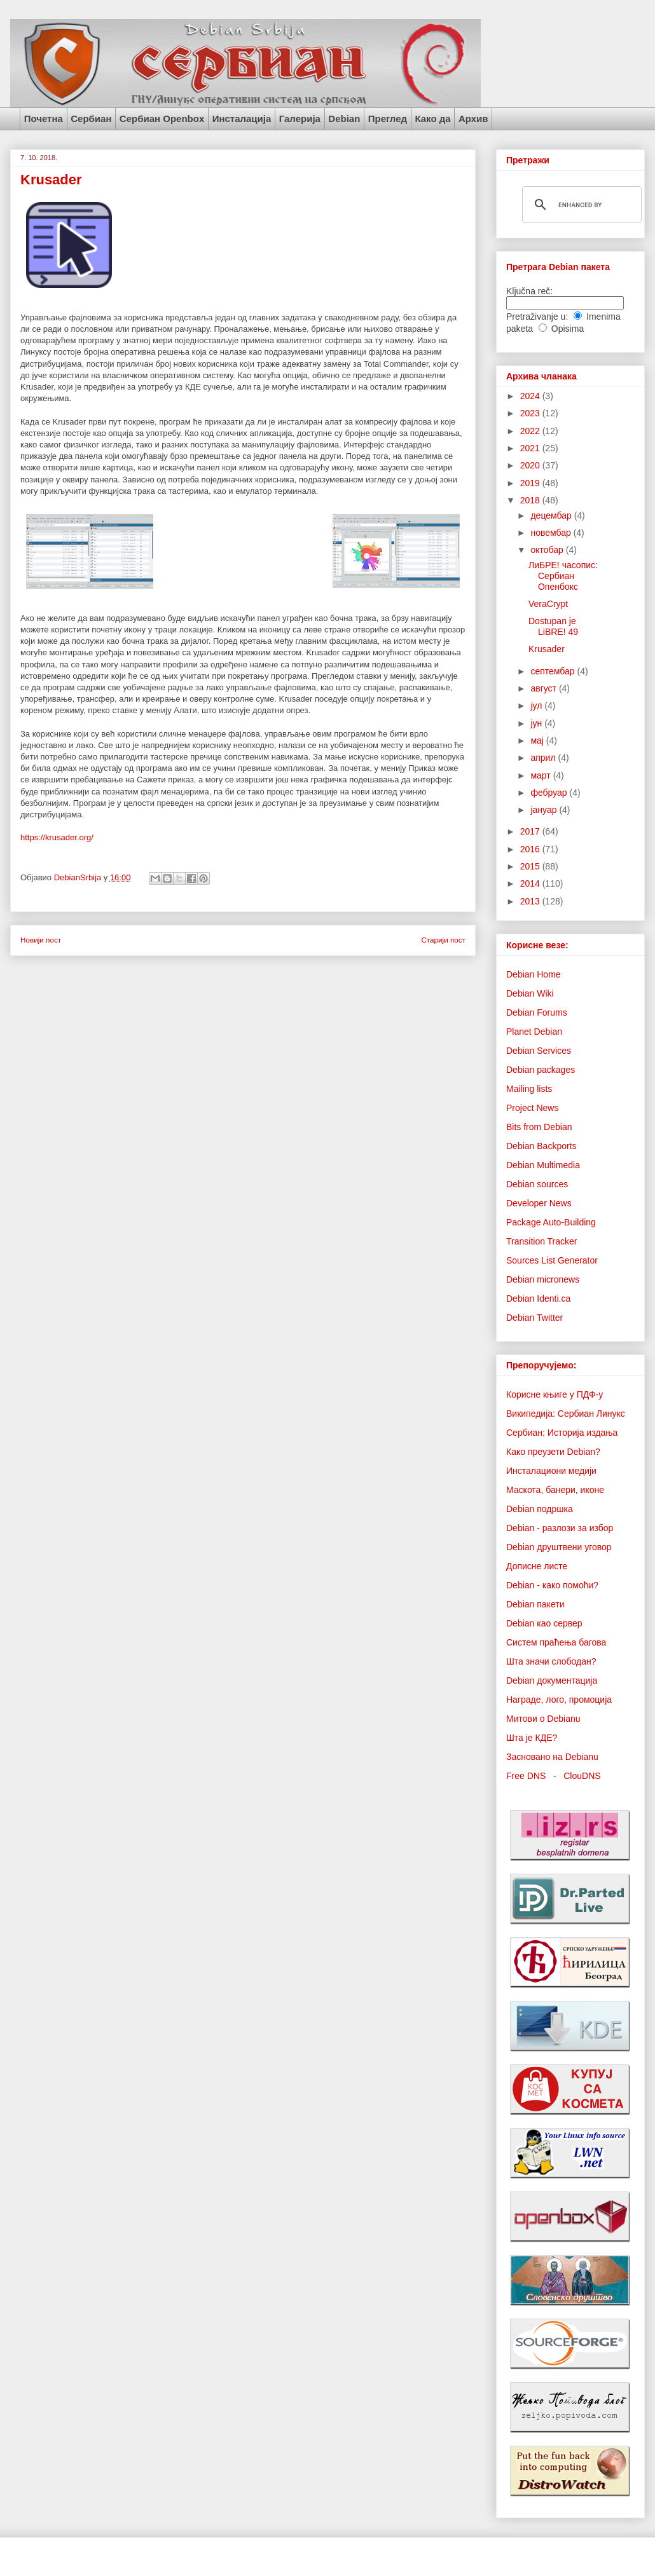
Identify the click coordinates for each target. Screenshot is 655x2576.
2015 (531, 866)
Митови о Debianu (543, 1719)
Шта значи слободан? (551, 1661)
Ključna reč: (529, 291)
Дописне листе (536, 1566)
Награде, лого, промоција (559, 1699)
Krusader (546, 649)
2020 (531, 465)
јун (537, 723)
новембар (551, 533)
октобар (547, 550)
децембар (552, 515)
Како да (432, 118)
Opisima (567, 329)
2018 (531, 500)
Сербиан (91, 118)
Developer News (539, 1203)
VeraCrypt (548, 604)
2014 (531, 883)
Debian (344, 118)
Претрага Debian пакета (558, 267)
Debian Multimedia (543, 1165)
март (541, 775)
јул (537, 705)
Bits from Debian (539, 1127)
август (544, 688)
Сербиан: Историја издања (561, 1433)
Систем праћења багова (556, 1642)
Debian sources (537, 1184)
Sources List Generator (552, 1260)
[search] (580, 204)
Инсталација (242, 118)
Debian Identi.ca (538, 1298)
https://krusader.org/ (56, 837)
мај (538, 740)
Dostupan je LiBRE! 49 (553, 626)
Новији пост (40, 940)
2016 (531, 849)
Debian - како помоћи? (552, 1585)
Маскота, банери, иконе (555, 1490)
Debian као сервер (544, 1623)
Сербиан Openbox (162, 118)
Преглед (387, 118)
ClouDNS (581, 1776)
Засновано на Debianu (552, 1757)
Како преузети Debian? (553, 1452)
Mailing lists (529, 1089)
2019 (531, 483)
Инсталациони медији (551, 1471)
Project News (532, 1108)
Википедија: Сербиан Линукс (565, 1413)
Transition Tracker (541, 1241)
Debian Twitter (534, 1317)
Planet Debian (534, 1031)
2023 (531, 413)
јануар (544, 810)
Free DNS (526, 1776)
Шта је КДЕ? (531, 1738)
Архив (473, 118)
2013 (531, 901)
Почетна (43, 118)
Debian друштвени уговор (559, 1547)
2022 (531, 431)
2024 (531, 396)
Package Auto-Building (551, 1222)
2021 (531, 448)
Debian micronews (542, 1279)
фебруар (549, 792)
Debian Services (538, 1051)
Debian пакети (535, 1604)
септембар (553, 671)
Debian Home (533, 974)
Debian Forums (536, 1012)
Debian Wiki (530, 993)
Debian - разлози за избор (559, 1528)
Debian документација (551, 1680)
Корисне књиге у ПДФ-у (554, 1394)
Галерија (300, 118)
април (544, 758)
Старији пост (443, 940)
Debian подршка (539, 1509)
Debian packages (540, 1070)
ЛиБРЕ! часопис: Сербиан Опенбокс (563, 576)
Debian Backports (541, 1146)
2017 (531, 831)
